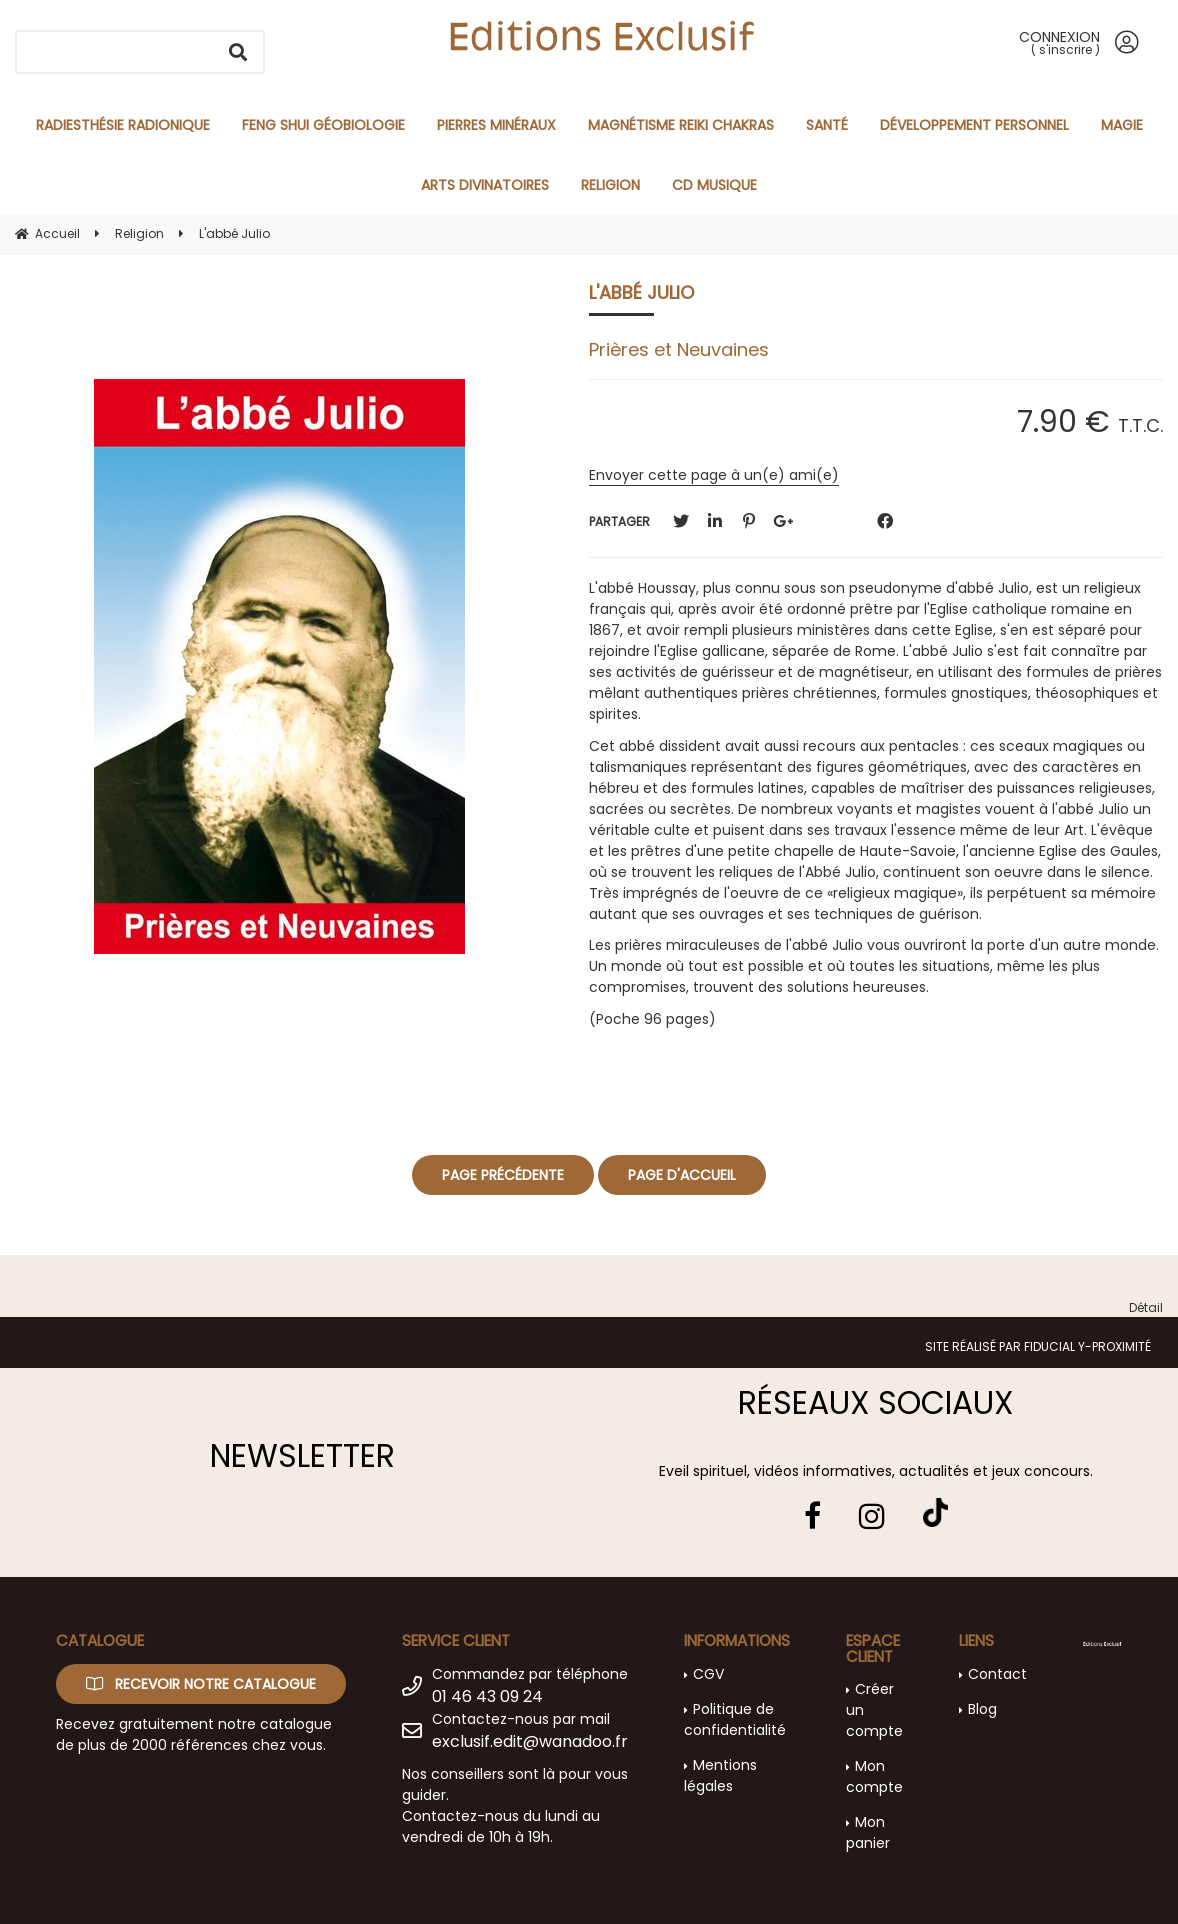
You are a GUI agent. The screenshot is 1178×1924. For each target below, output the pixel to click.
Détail (1146, 1307)
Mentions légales (720, 1775)
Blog (982, 1709)
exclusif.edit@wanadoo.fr (530, 1741)
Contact (997, 1674)
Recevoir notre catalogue (201, 1684)
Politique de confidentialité (735, 1719)
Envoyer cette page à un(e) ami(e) (714, 475)
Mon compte (874, 1776)
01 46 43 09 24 (487, 1696)
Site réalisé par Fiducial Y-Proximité (1038, 1346)
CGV (708, 1674)
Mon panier (868, 1832)
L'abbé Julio (641, 292)
